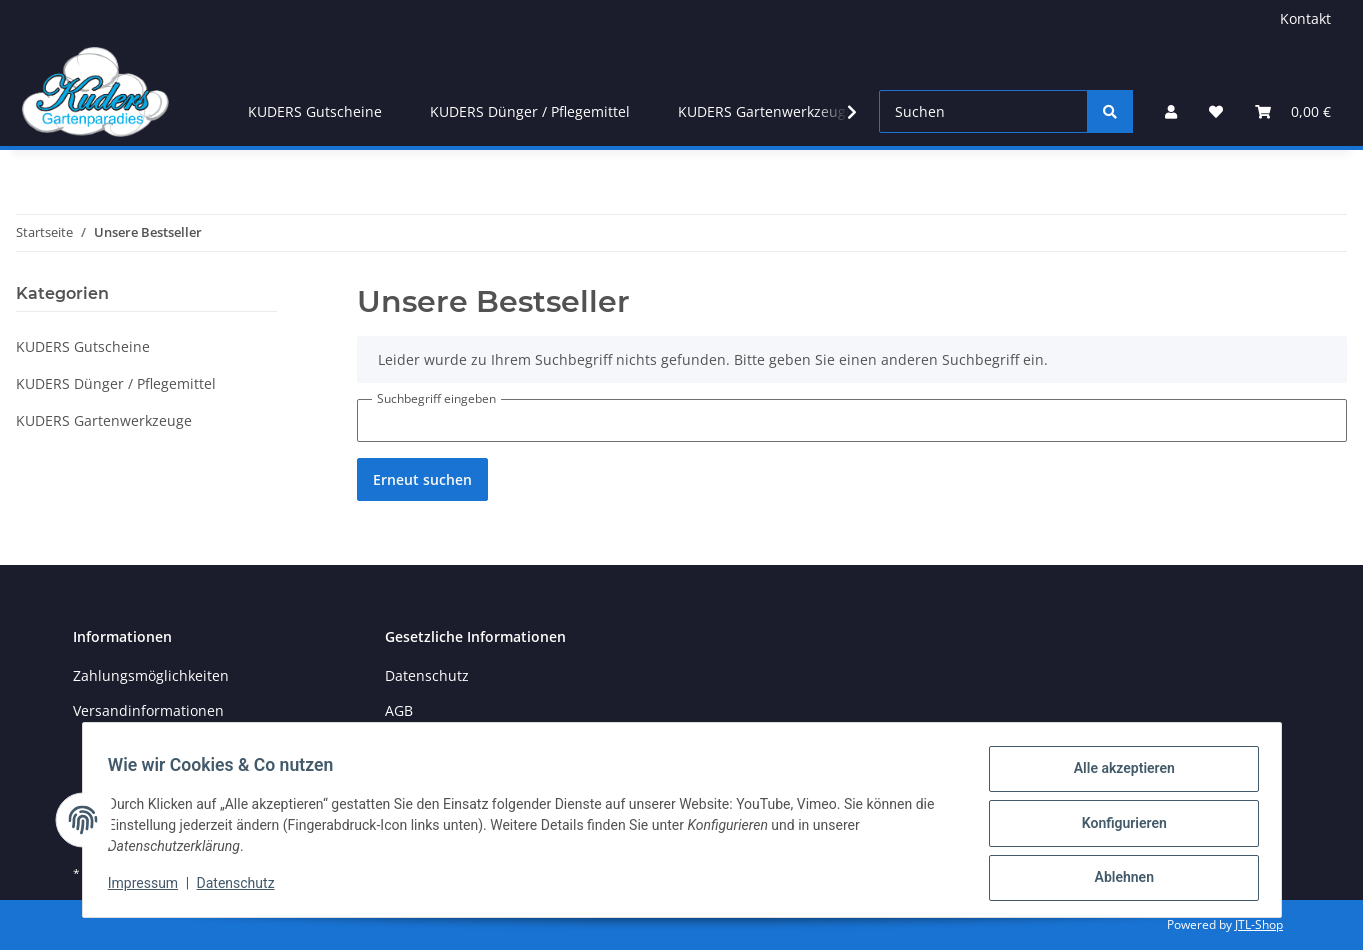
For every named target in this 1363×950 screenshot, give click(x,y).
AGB (399, 710)
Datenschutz (242, 888)
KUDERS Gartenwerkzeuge (104, 420)
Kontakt (1305, 18)
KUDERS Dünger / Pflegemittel (116, 383)
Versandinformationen (148, 710)
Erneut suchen (422, 479)
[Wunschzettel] (1216, 111)
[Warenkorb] (1293, 111)
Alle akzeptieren (1117, 775)
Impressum (150, 888)
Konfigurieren (1117, 827)
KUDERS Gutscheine (83, 346)
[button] (1171, 111)
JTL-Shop (1259, 924)
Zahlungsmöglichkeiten (151, 675)
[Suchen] (983, 111)
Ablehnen (1117, 879)
